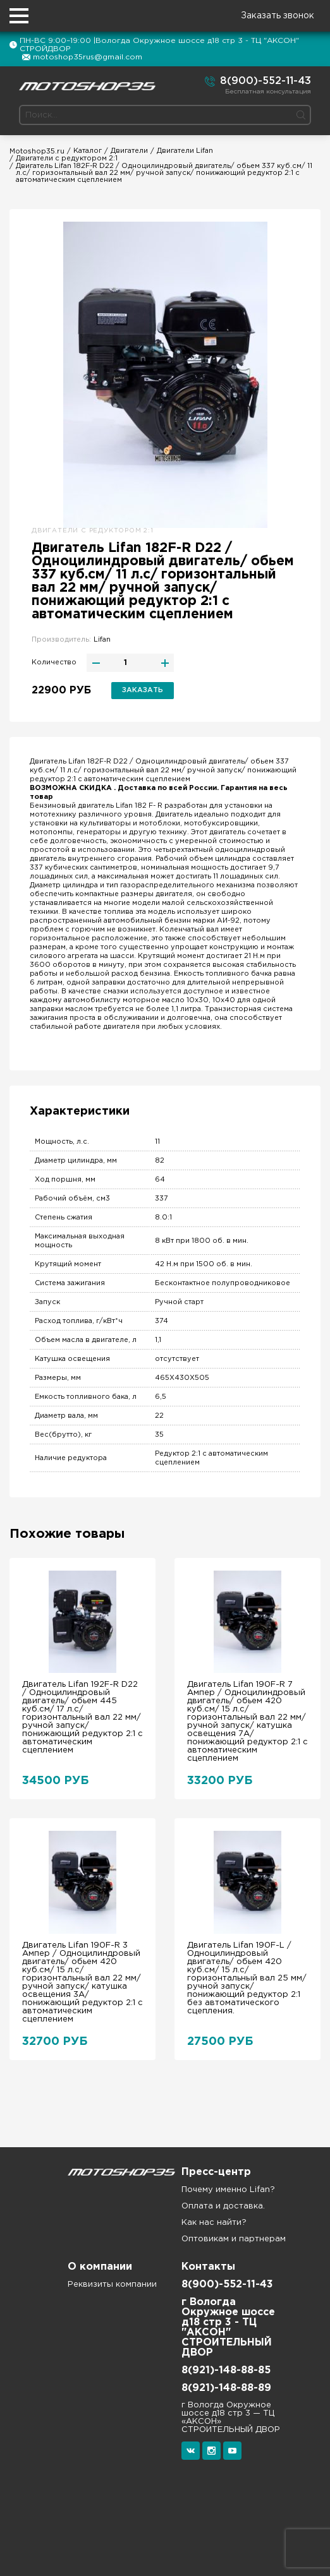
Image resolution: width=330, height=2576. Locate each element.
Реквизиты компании (112, 2284)
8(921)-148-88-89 (226, 2388)
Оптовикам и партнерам (233, 2239)
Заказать (142, 690)
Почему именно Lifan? (228, 2189)
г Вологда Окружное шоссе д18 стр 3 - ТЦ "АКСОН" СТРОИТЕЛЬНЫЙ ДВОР (228, 2327)
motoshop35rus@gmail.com (87, 57)
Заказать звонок (277, 16)
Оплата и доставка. (223, 2206)
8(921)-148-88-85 (226, 2370)
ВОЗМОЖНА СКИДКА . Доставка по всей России (123, 788)
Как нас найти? (214, 2222)
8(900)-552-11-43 (258, 81)
